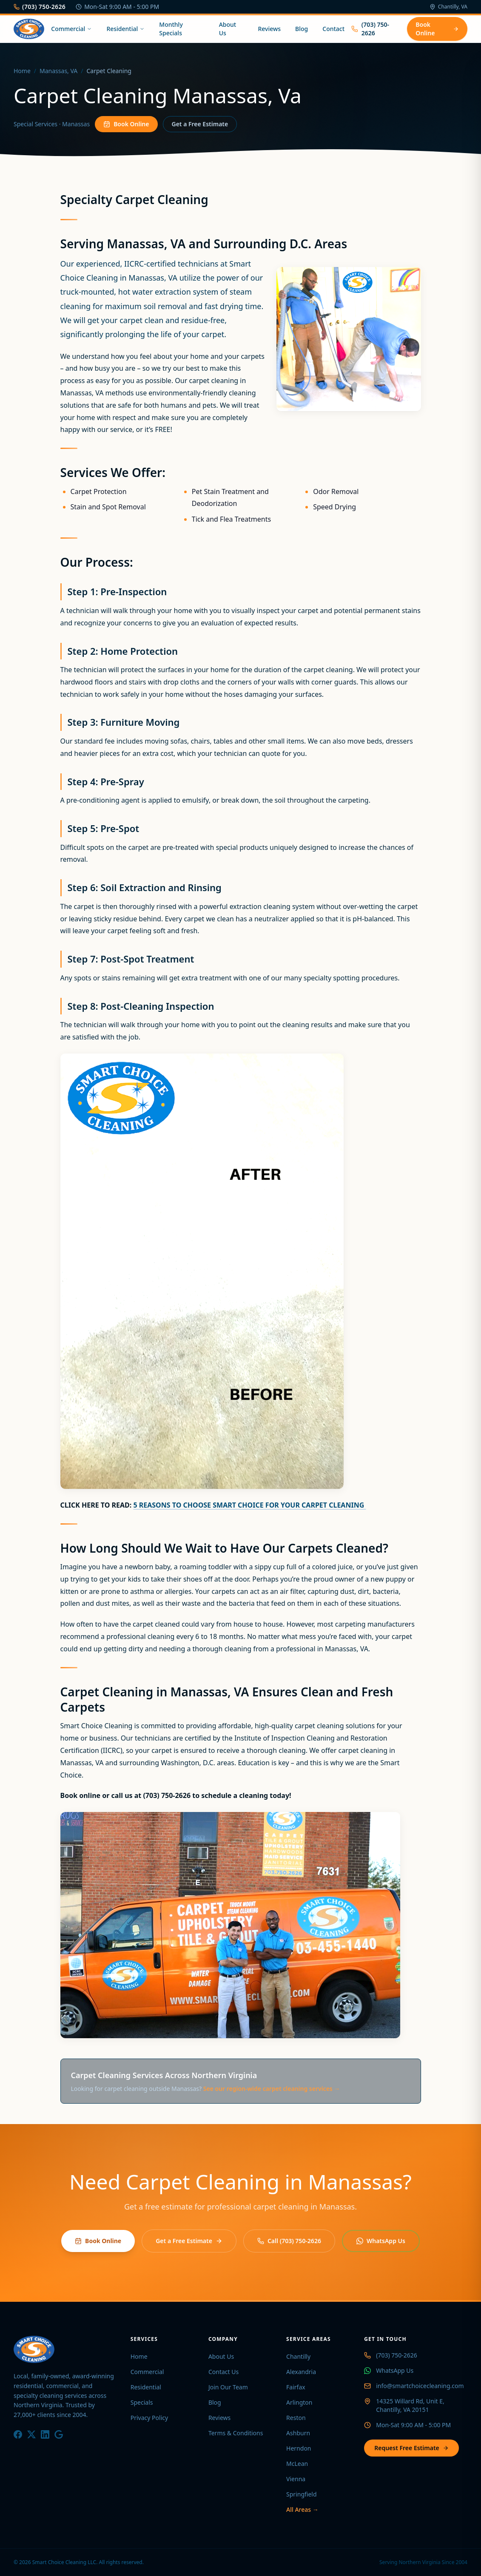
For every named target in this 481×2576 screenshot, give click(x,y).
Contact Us (223, 2372)
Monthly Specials (171, 28)
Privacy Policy (149, 2418)
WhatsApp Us (380, 2241)
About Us (227, 28)
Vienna (295, 2479)
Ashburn (298, 2433)
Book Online (437, 28)
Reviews (269, 29)
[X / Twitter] (31, 2434)
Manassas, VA (58, 71)
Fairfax (295, 2387)
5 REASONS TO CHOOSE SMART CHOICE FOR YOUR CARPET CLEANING (249, 1505)
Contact (333, 29)
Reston (296, 2418)
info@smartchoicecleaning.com (420, 2386)
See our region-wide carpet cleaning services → (271, 2089)
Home (22, 71)
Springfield (301, 2494)
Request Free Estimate (411, 2448)
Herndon (298, 2448)
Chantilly (298, 2356)
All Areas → (302, 2509)
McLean (297, 2464)
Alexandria (301, 2372)
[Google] (58, 2434)
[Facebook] (18, 2434)
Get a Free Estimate (200, 124)
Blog (301, 29)
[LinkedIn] (45, 2434)
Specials (142, 2402)
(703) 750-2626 (39, 7)
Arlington (299, 2402)
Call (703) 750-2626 (289, 2241)
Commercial (71, 29)
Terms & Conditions (235, 2433)
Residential (125, 29)
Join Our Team (228, 2387)
